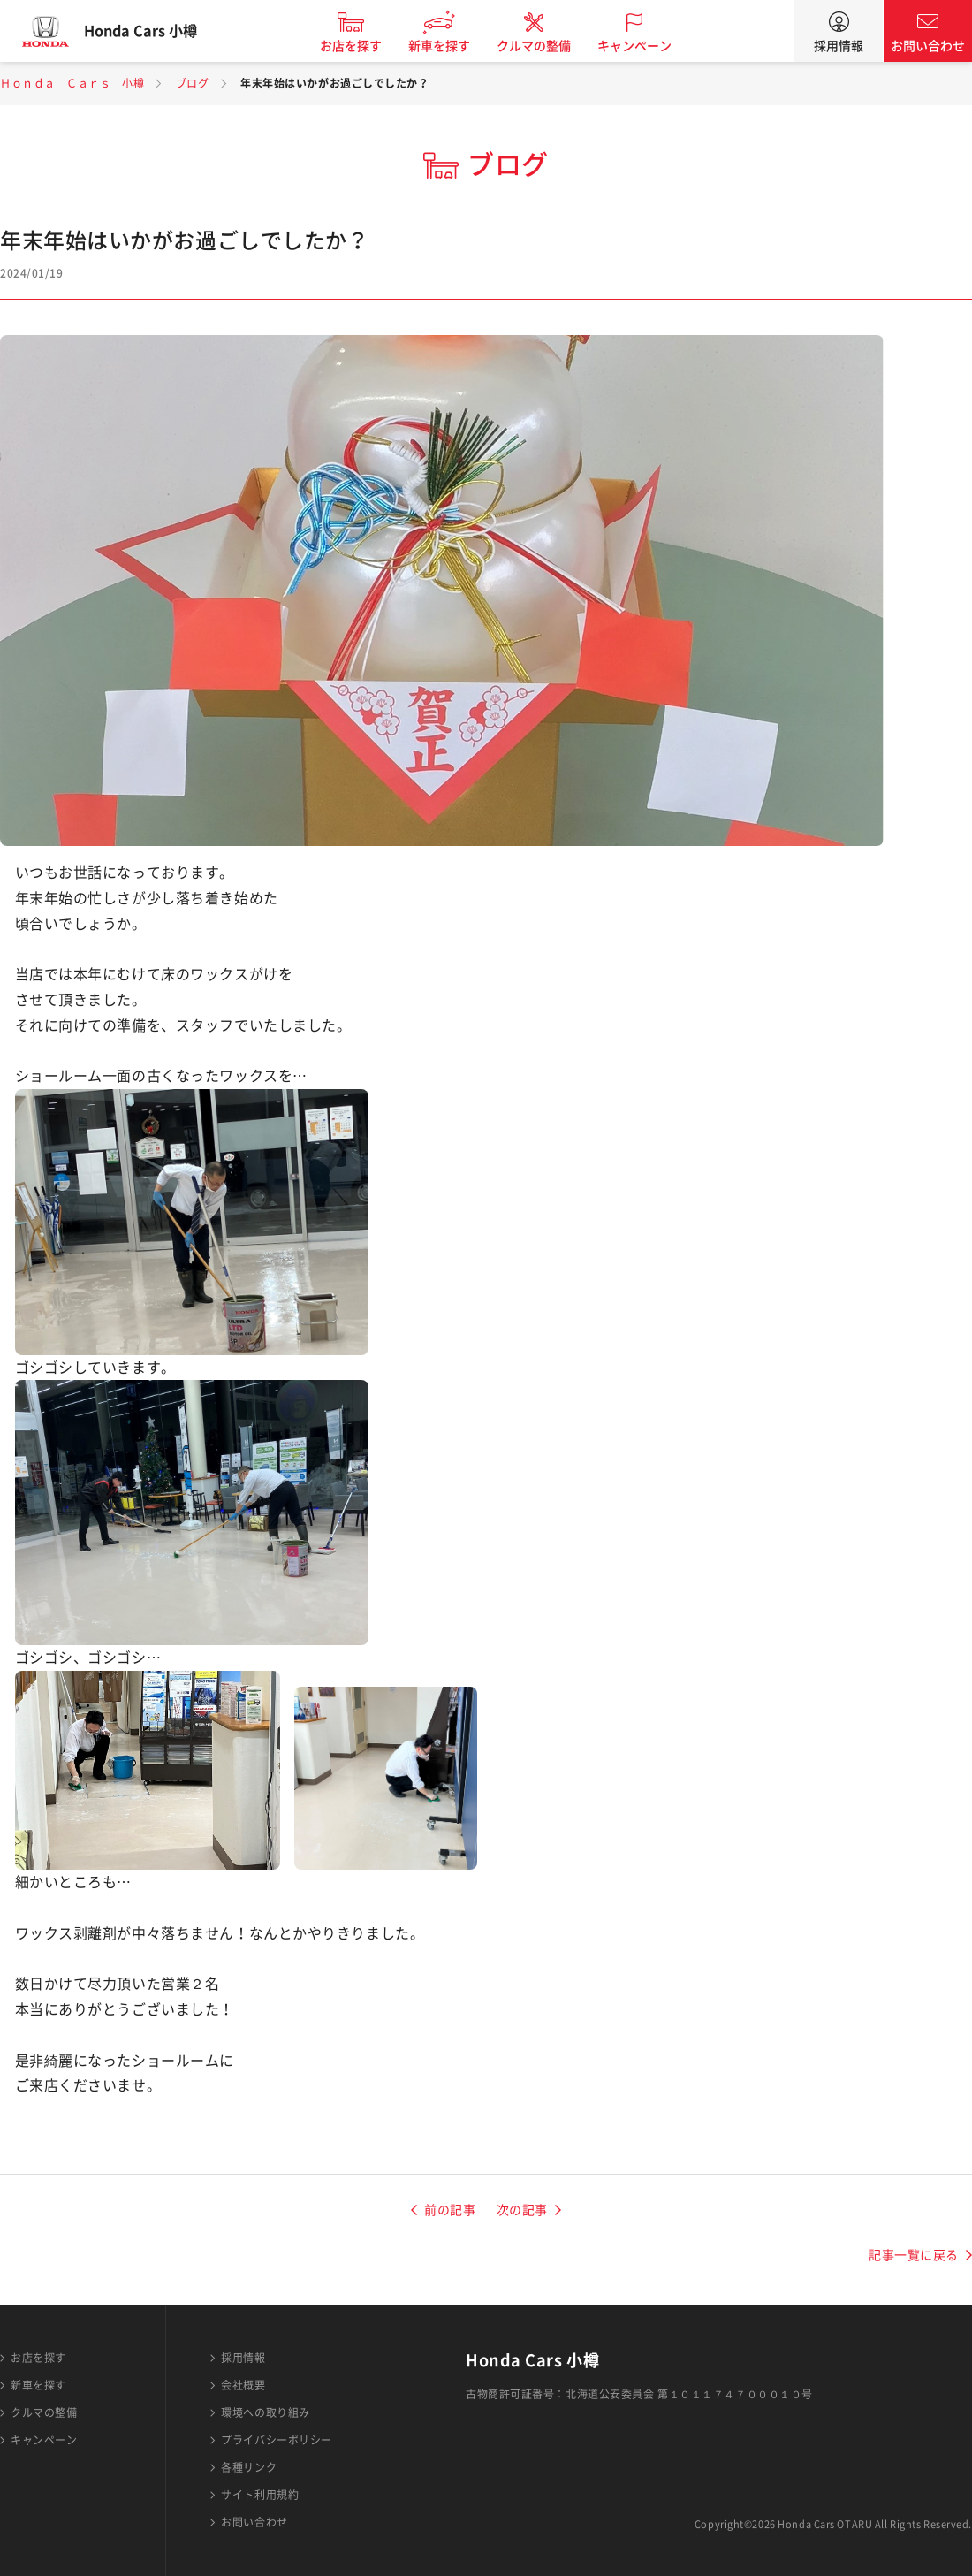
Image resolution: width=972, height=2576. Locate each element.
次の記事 (522, 2210)
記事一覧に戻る (914, 2255)
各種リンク (249, 2467)
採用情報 (838, 46)
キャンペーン (648, 46)
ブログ (192, 83)
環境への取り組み (265, 2412)
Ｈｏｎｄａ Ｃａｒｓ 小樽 (72, 83)
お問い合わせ (928, 46)
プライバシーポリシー (276, 2440)
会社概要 (243, 2385)
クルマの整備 (548, 46)
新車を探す (453, 46)
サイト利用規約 (260, 2494)
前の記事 (449, 2210)
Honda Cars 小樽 (154, 31)
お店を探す (365, 46)
